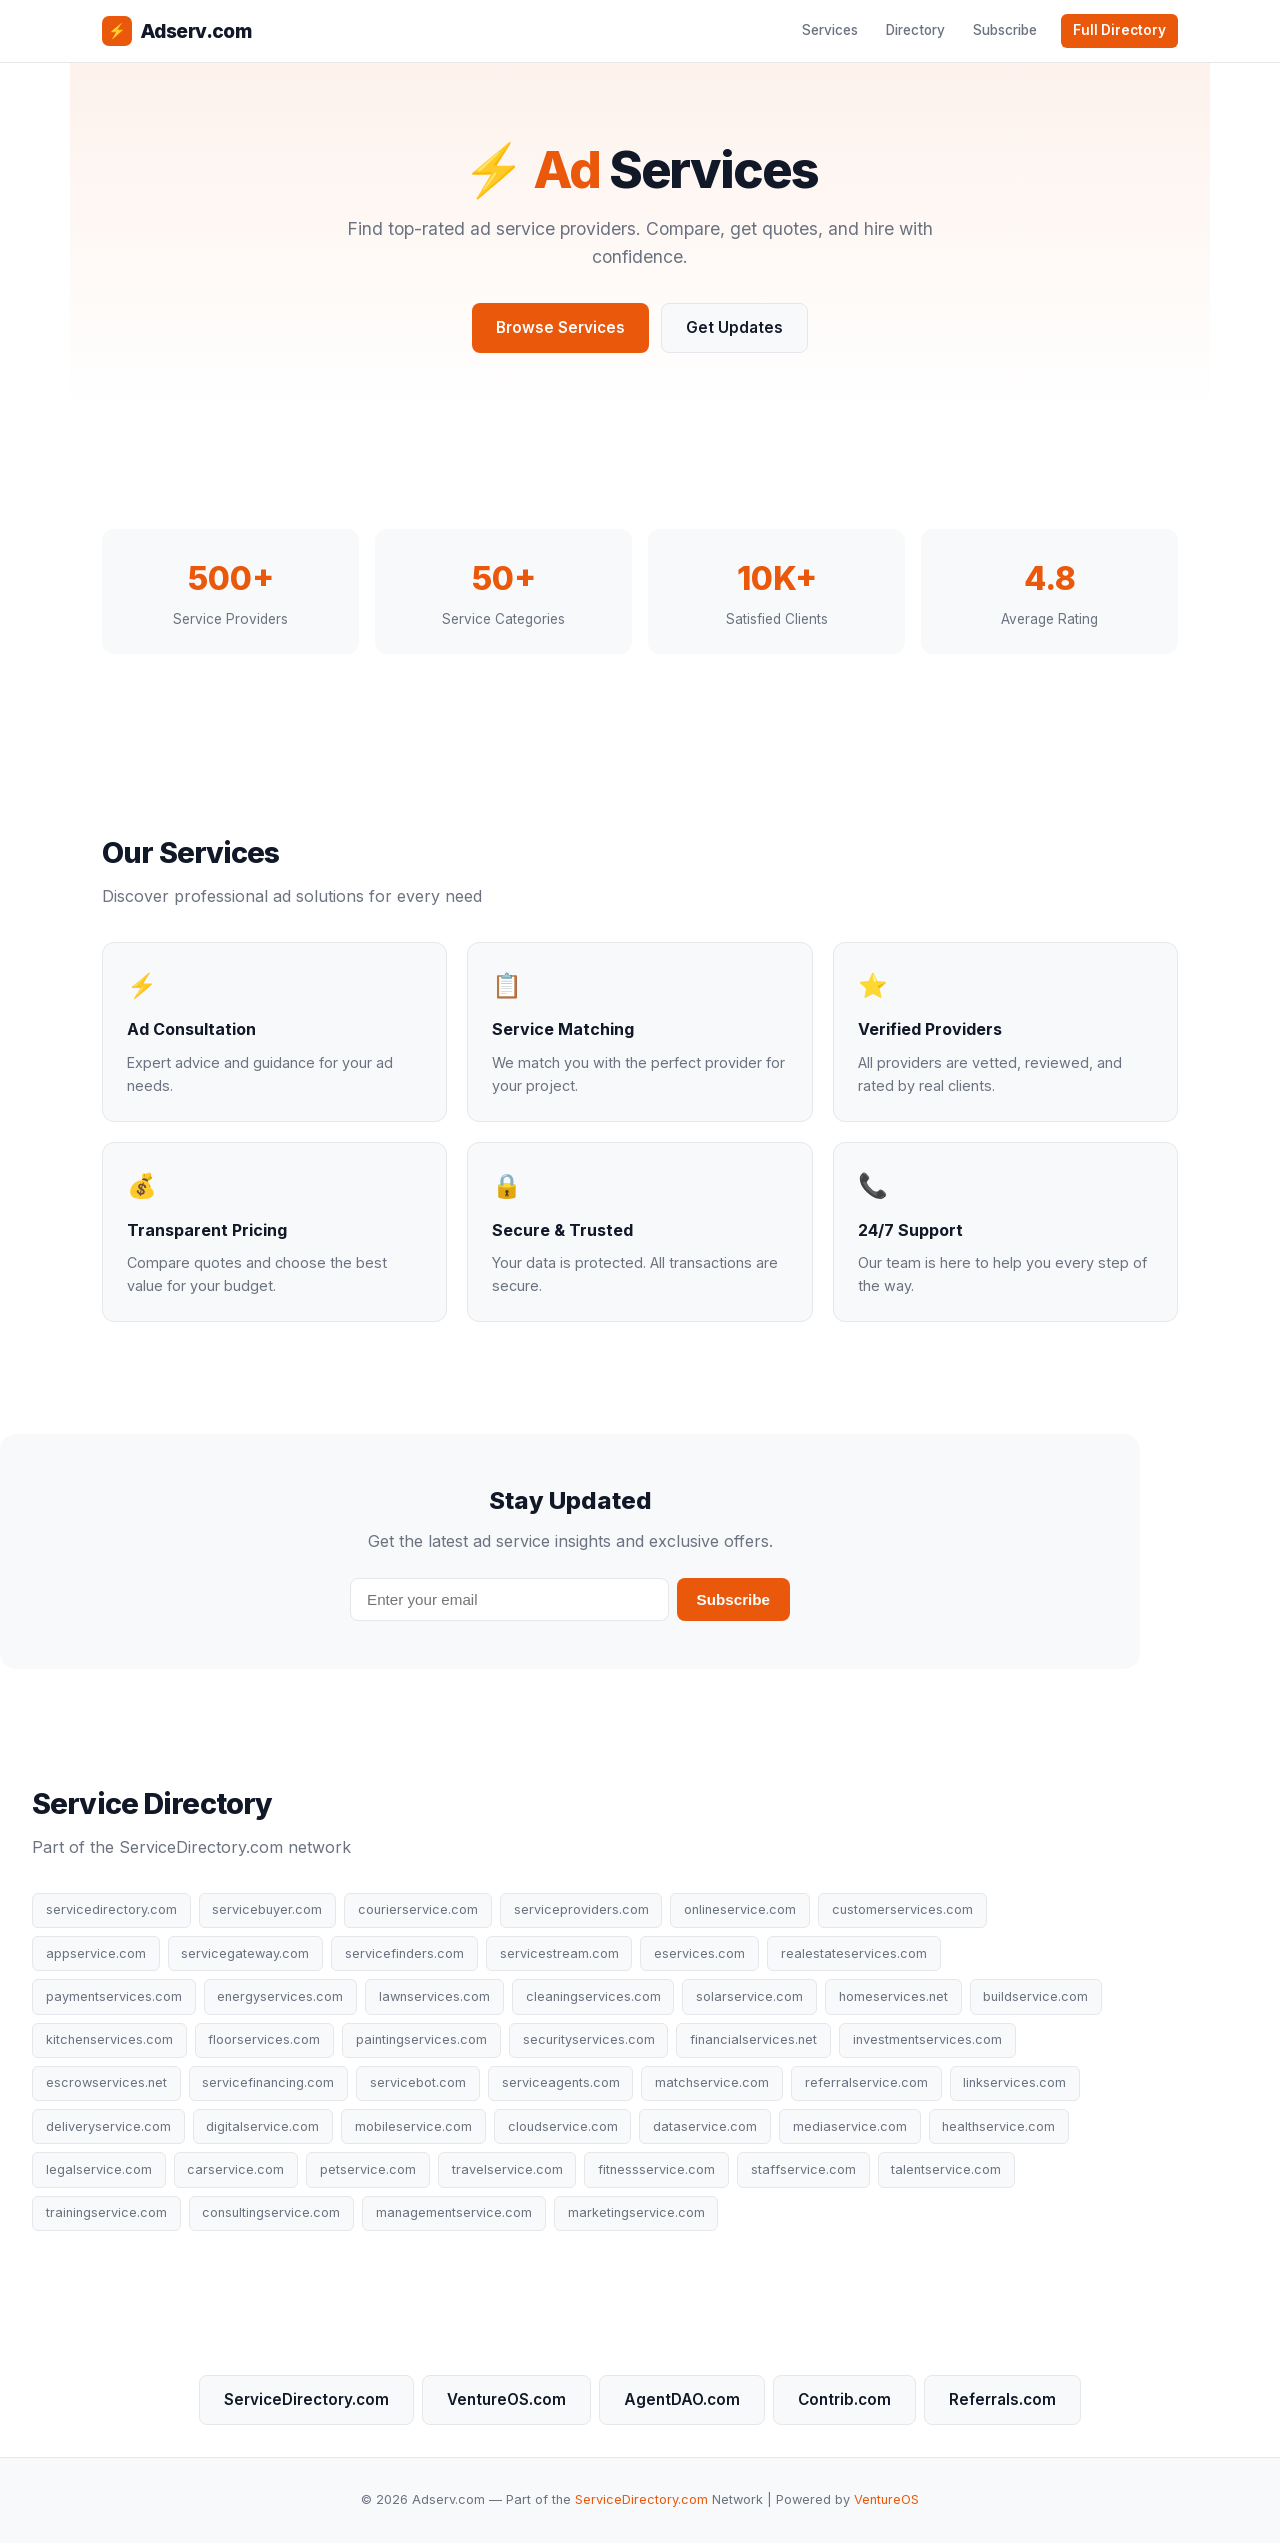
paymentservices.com (114, 1996)
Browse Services (560, 327)
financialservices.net (753, 2039)
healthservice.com (998, 2126)
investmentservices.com (927, 2039)
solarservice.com (749, 1996)
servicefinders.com (404, 1953)
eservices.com (699, 1953)
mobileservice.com (413, 2126)
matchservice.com (712, 2082)
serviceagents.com (561, 2082)
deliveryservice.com (108, 2126)
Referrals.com (1002, 2399)
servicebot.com (418, 2082)
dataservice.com (705, 2126)
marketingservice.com (636, 2212)
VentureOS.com (506, 2399)
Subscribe (1005, 30)
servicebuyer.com (267, 1909)
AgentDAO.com (682, 2399)
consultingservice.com (271, 2212)
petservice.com (368, 2169)
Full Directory (1119, 30)
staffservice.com (803, 2169)
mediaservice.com (850, 2126)
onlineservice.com (740, 1909)
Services (830, 30)
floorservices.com (264, 2039)
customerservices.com (902, 1909)
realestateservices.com (854, 1953)
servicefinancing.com (268, 2082)
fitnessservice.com (656, 2169)
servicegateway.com (245, 1953)
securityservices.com (589, 2039)
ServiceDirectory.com (306, 2399)
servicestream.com (559, 1953)
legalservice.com (99, 2169)
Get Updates (734, 327)
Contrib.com (844, 2399)
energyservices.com (280, 1996)
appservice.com (96, 1953)
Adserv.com (176, 31)
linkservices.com (1014, 2082)
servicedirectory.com (111, 1909)
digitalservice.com (262, 2126)
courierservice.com (418, 1909)
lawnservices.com (434, 1996)
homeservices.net (893, 1996)
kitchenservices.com (109, 2039)
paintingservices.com (421, 2039)
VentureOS (886, 2499)
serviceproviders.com (581, 1909)
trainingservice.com (106, 2212)
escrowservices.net (106, 2082)
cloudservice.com (563, 2126)
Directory (915, 30)
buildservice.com (1035, 1996)
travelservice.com (507, 2169)
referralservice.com (866, 2082)
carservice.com (235, 2169)
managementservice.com (454, 2212)
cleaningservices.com (593, 1996)
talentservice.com (946, 2169)
